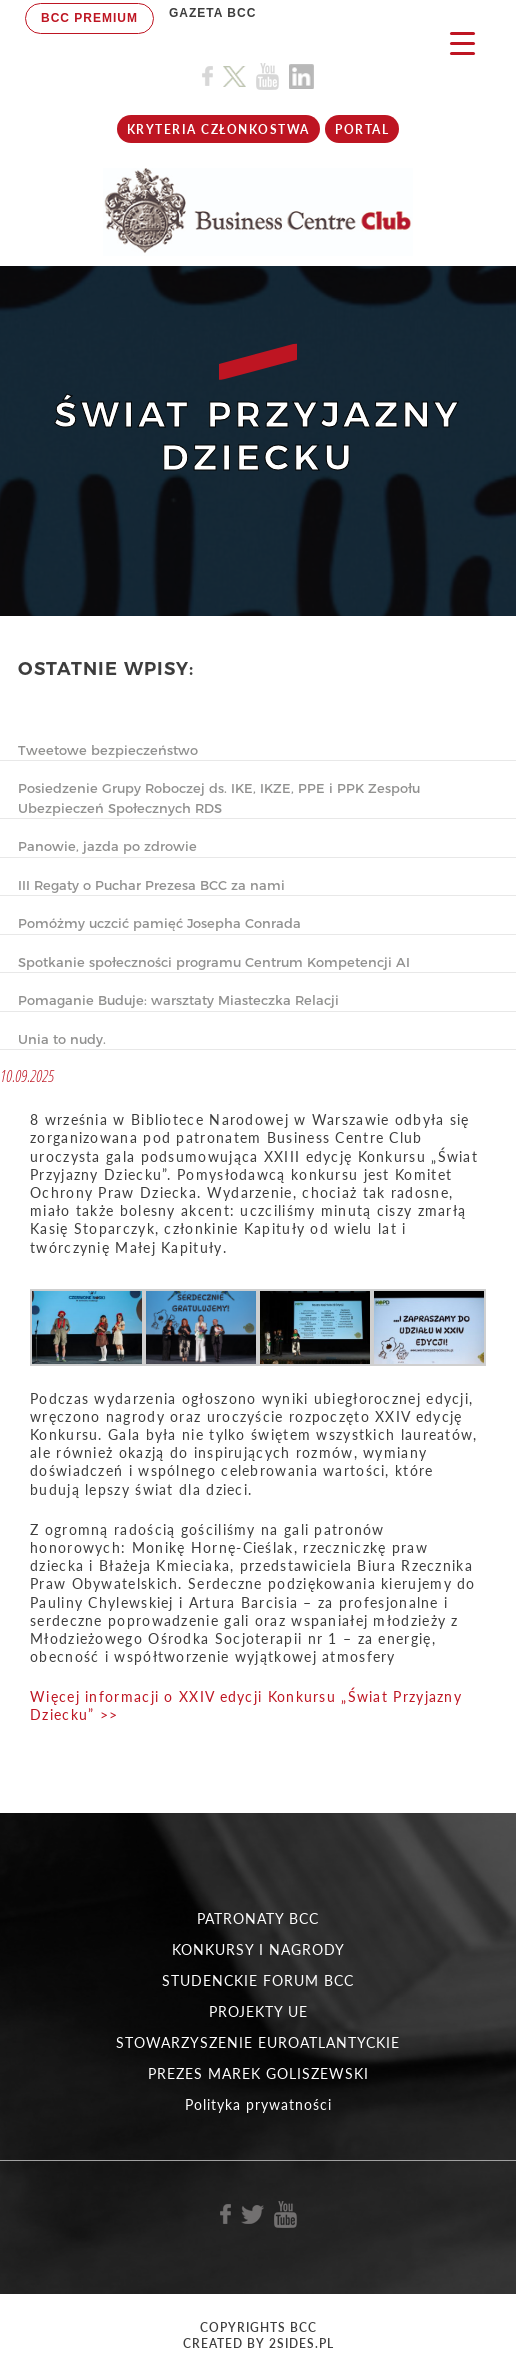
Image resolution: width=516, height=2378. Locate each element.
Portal (362, 129)
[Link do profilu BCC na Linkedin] (301, 76)
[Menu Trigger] (462, 42)
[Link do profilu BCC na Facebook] (207, 76)
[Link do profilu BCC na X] (234, 77)
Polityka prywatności (258, 2104)
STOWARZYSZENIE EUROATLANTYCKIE (258, 2042)
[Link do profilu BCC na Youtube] (267, 76)
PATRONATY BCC (258, 1918)
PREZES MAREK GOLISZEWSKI (258, 2073)
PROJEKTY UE (258, 2011)
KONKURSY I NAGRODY (258, 1949)
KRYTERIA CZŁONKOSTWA (218, 129)
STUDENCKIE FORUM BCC (258, 1980)
